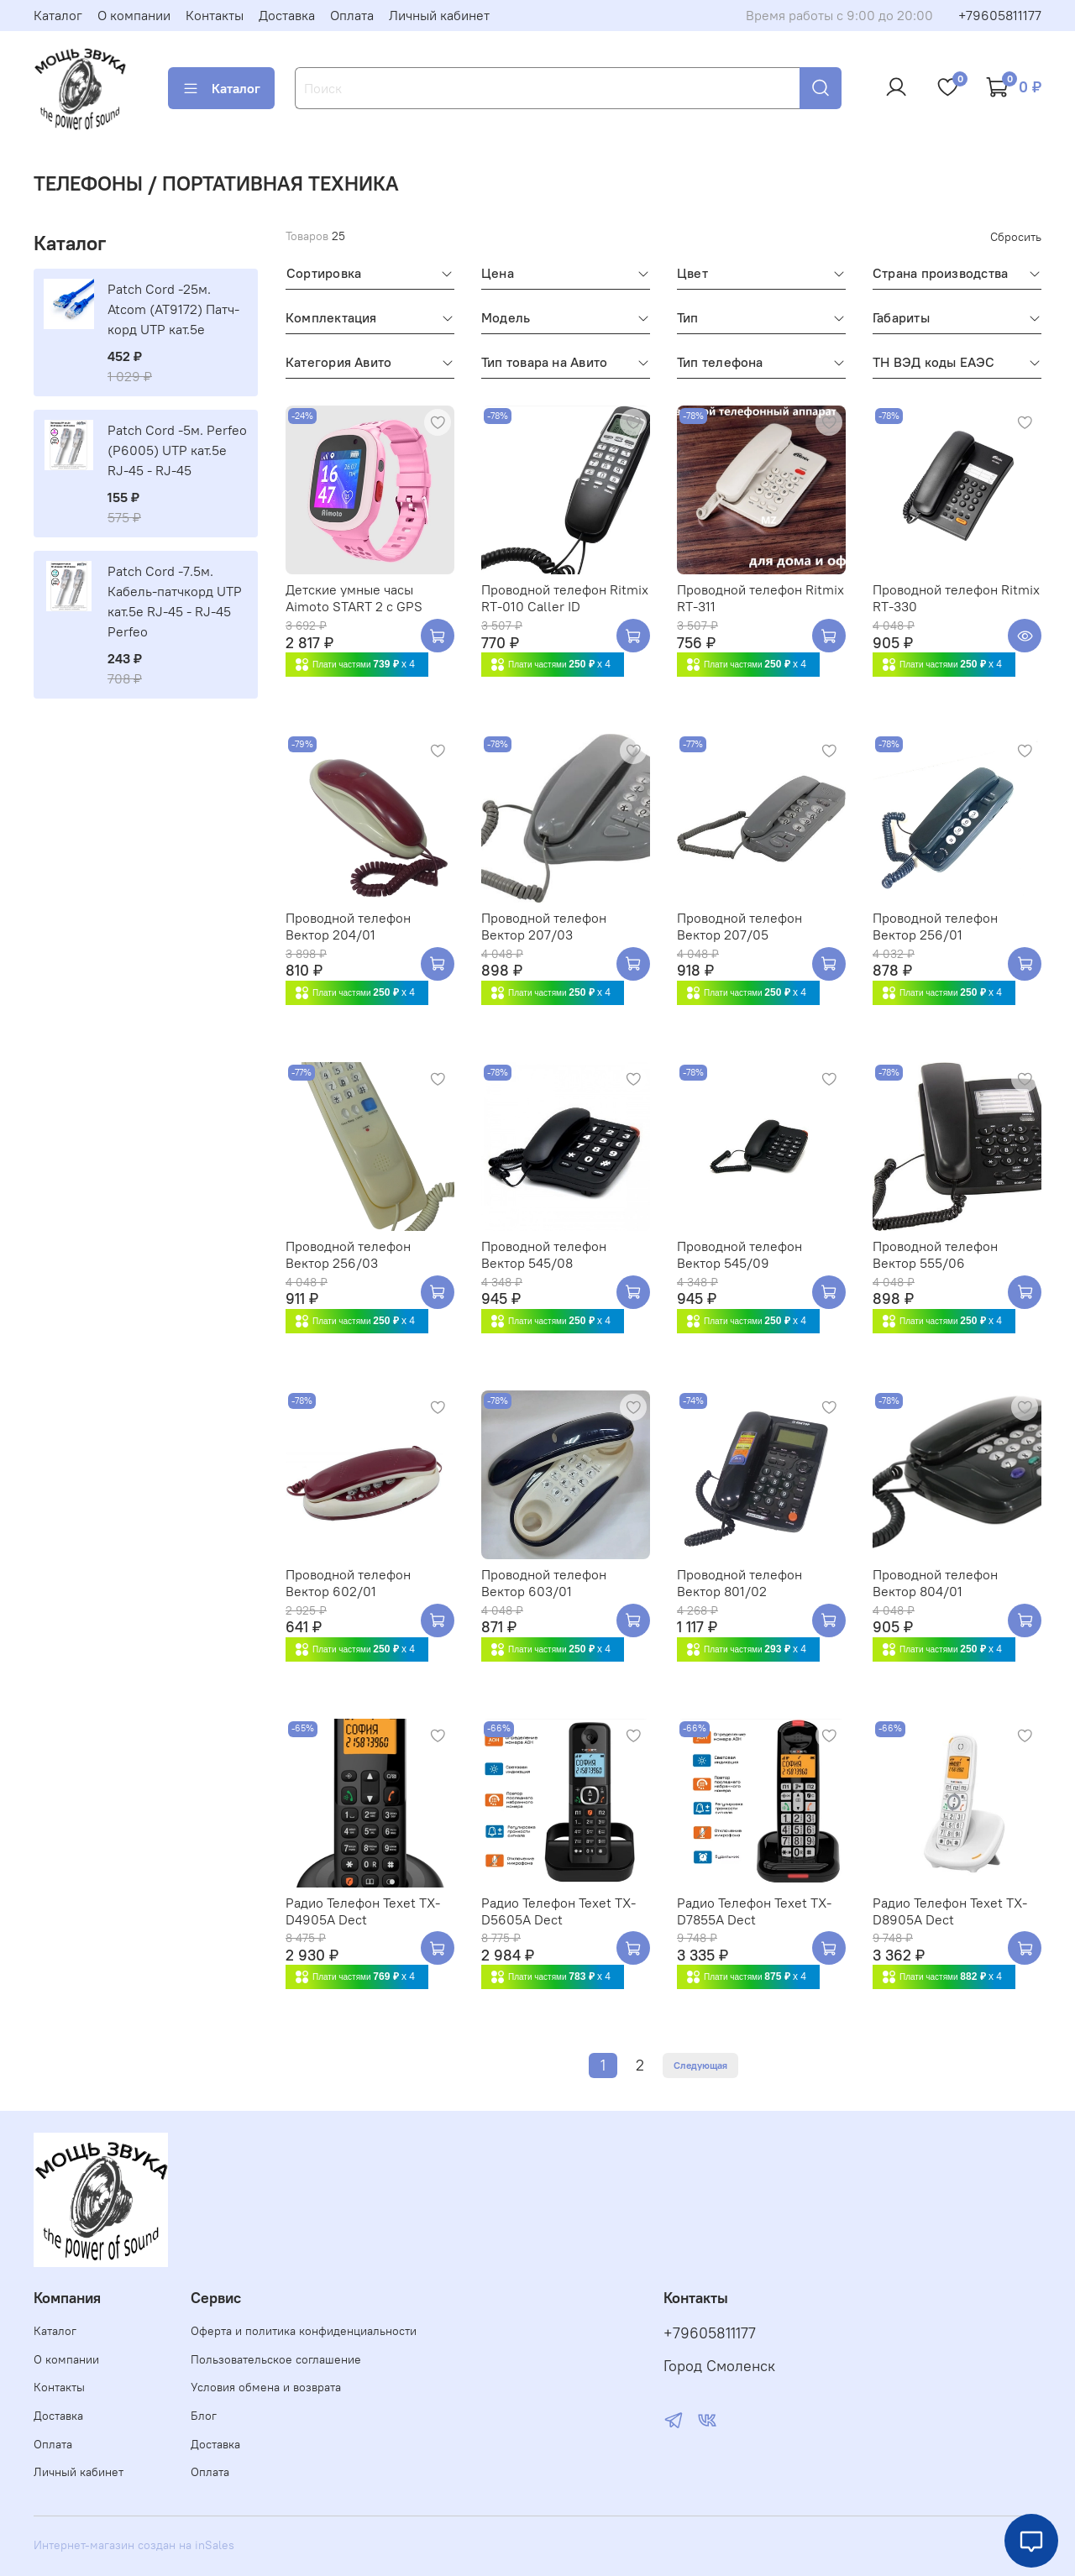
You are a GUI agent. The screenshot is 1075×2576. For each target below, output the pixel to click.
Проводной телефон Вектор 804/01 (935, 1583)
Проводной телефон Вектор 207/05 (739, 926)
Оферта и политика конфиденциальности (304, 2330)
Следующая (700, 2065)
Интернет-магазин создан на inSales (134, 2544)
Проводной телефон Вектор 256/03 (348, 1254)
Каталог (58, 15)
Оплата (352, 15)
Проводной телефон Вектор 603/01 (543, 1583)
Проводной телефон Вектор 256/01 (935, 926)
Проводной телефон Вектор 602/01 (348, 1583)
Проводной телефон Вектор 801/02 (739, 1583)
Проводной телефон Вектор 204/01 (348, 926)
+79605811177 (999, 15)
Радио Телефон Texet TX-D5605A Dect (558, 1911)
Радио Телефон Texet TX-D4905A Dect (363, 1911)
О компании (133, 15)
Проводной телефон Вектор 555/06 (935, 1254)
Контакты (215, 15)
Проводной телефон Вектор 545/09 (739, 1254)
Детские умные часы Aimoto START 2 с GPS (354, 598)
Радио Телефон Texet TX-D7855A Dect (754, 1911)
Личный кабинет (439, 15)
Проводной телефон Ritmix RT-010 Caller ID (564, 598)
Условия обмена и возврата (266, 2387)
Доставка (287, 15)
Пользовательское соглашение (276, 2359)
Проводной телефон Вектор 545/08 (543, 1254)
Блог (204, 2415)
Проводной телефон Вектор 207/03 (543, 926)
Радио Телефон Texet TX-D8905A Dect (950, 1911)
